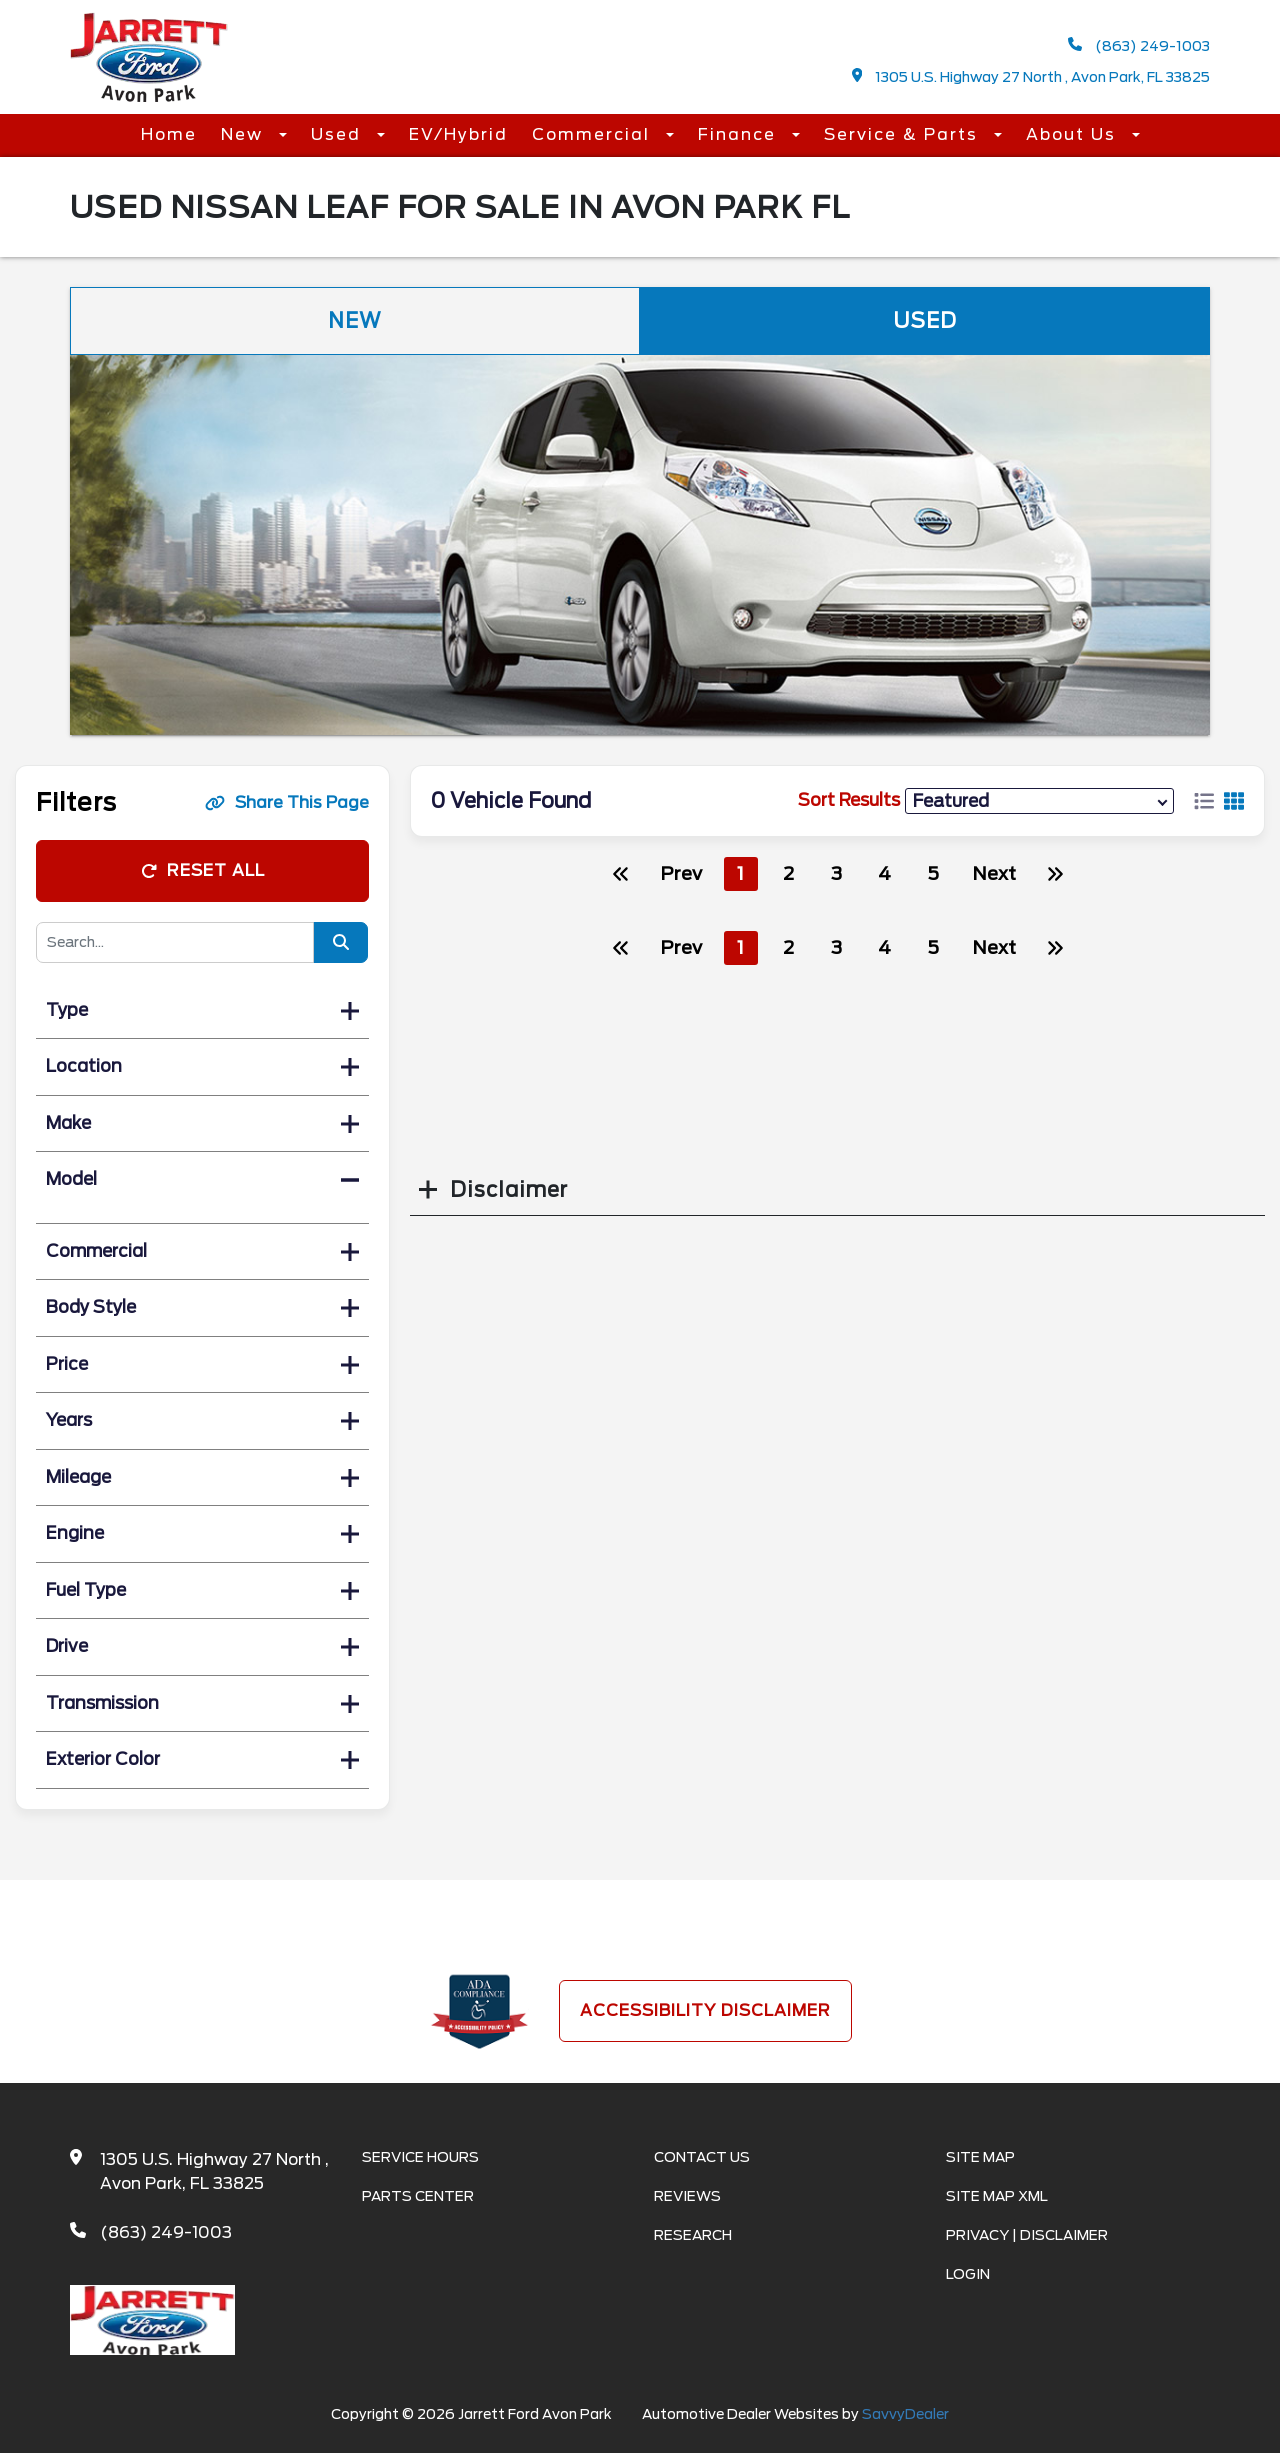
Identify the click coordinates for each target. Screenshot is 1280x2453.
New (245, 134)
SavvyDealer (905, 2414)
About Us (1074, 134)
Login (968, 2274)
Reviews (687, 2196)
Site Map (980, 2157)
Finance (740, 134)
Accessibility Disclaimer (705, 2010)
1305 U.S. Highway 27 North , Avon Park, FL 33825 (1031, 76)
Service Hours (420, 2157)
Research (693, 2235)
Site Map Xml (997, 2196)
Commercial (594, 134)
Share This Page (287, 802)
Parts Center (418, 2196)
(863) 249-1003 (1139, 45)
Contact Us (702, 2157)
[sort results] (1039, 800)
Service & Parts (904, 134)
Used (339, 134)
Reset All (203, 870)
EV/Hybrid (458, 134)
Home (169, 134)
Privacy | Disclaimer (1027, 2235)
